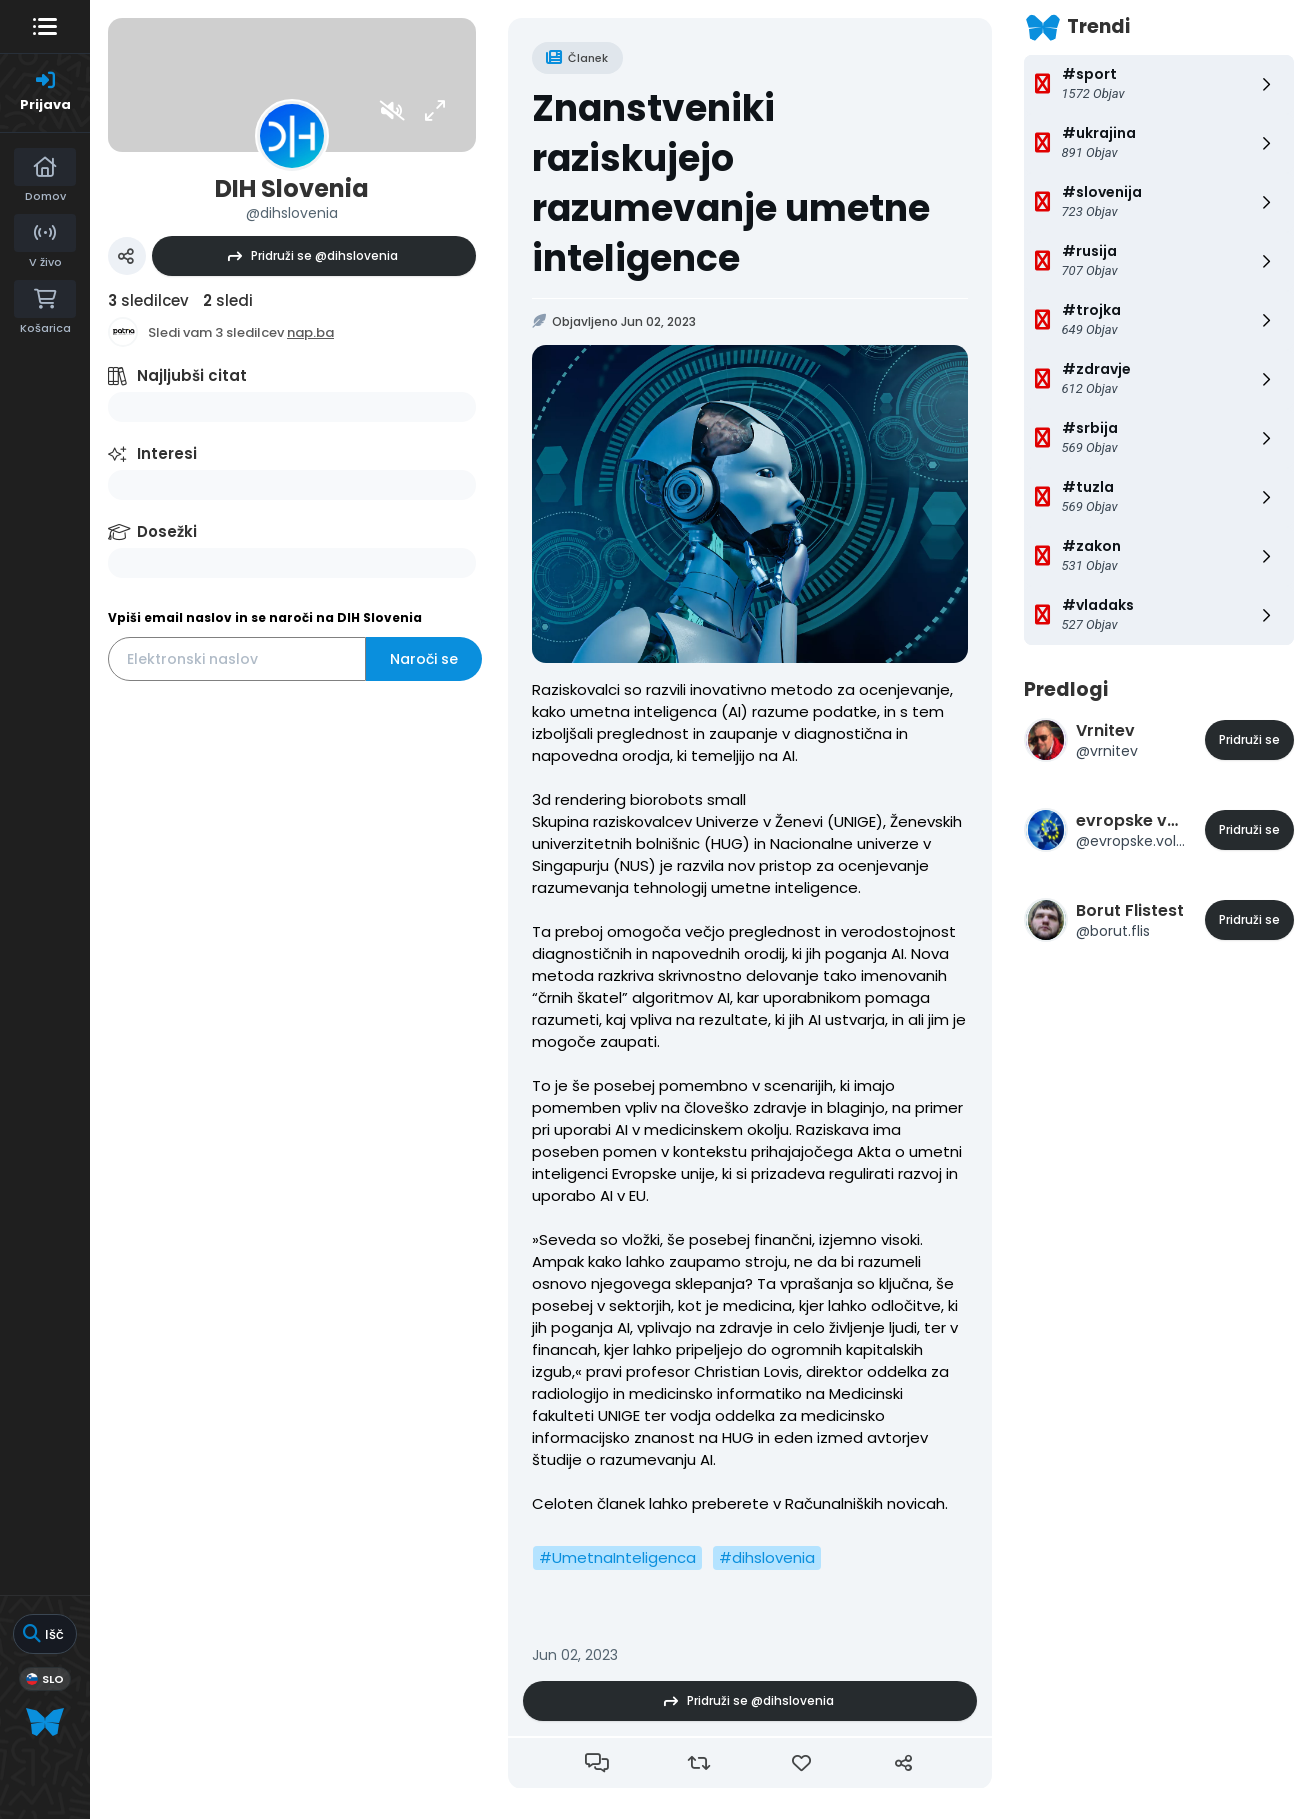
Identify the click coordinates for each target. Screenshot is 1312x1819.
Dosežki (167, 531)
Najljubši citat (192, 375)
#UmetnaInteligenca (617, 1557)
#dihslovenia (767, 1557)
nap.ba (310, 332)
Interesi (167, 453)
